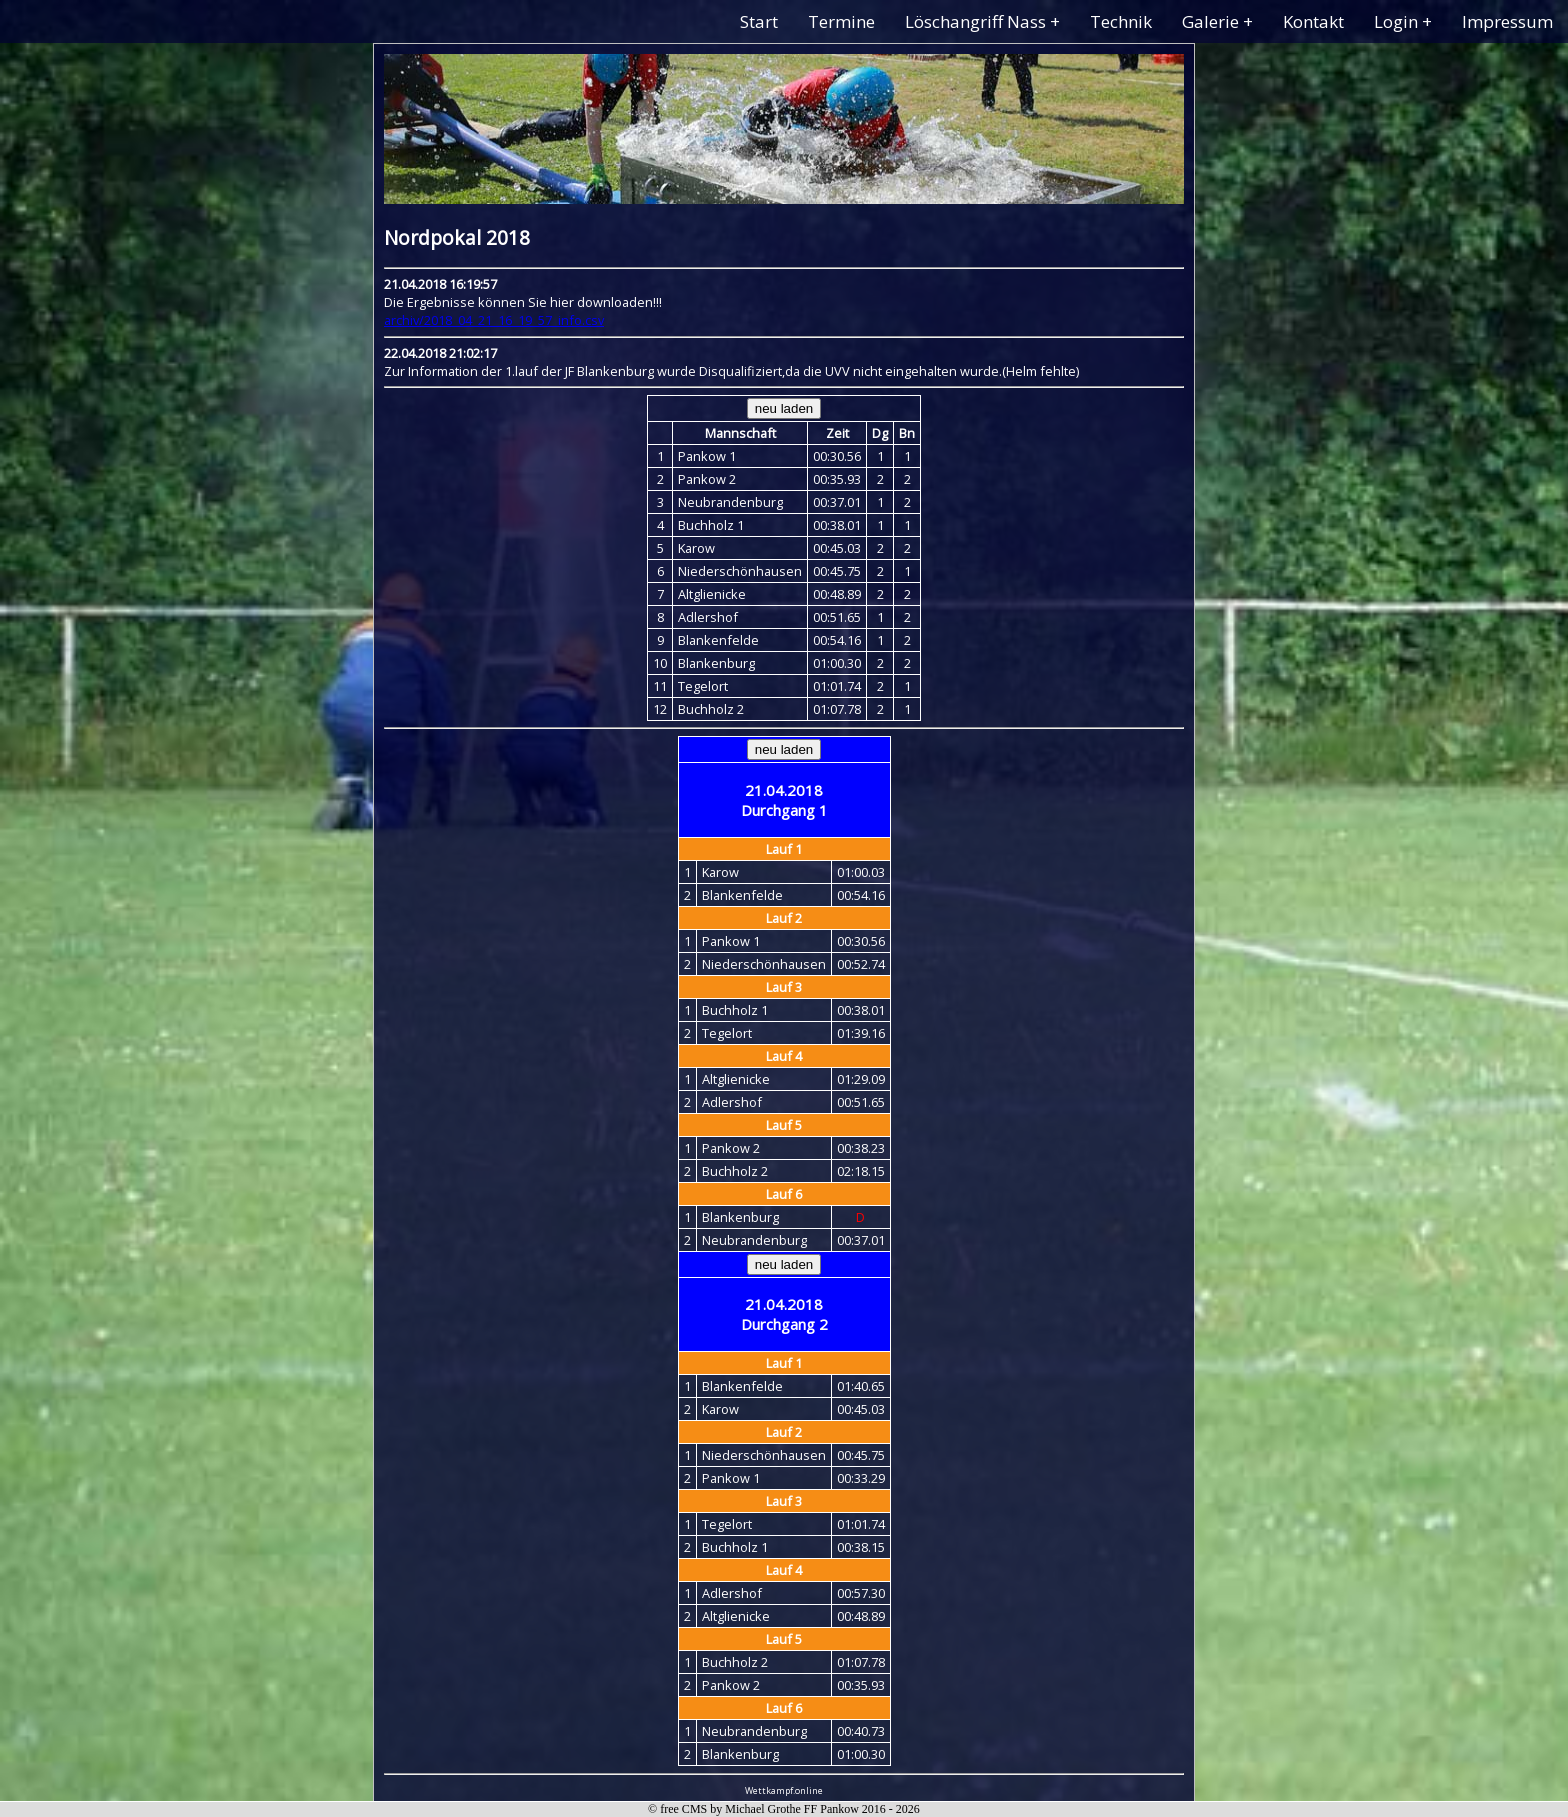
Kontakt (1313, 21)
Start (759, 21)
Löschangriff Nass (975, 21)
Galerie (1210, 21)
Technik (1121, 21)
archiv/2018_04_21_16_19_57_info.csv (494, 320)
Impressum (1507, 21)
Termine (841, 21)
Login (1396, 21)
